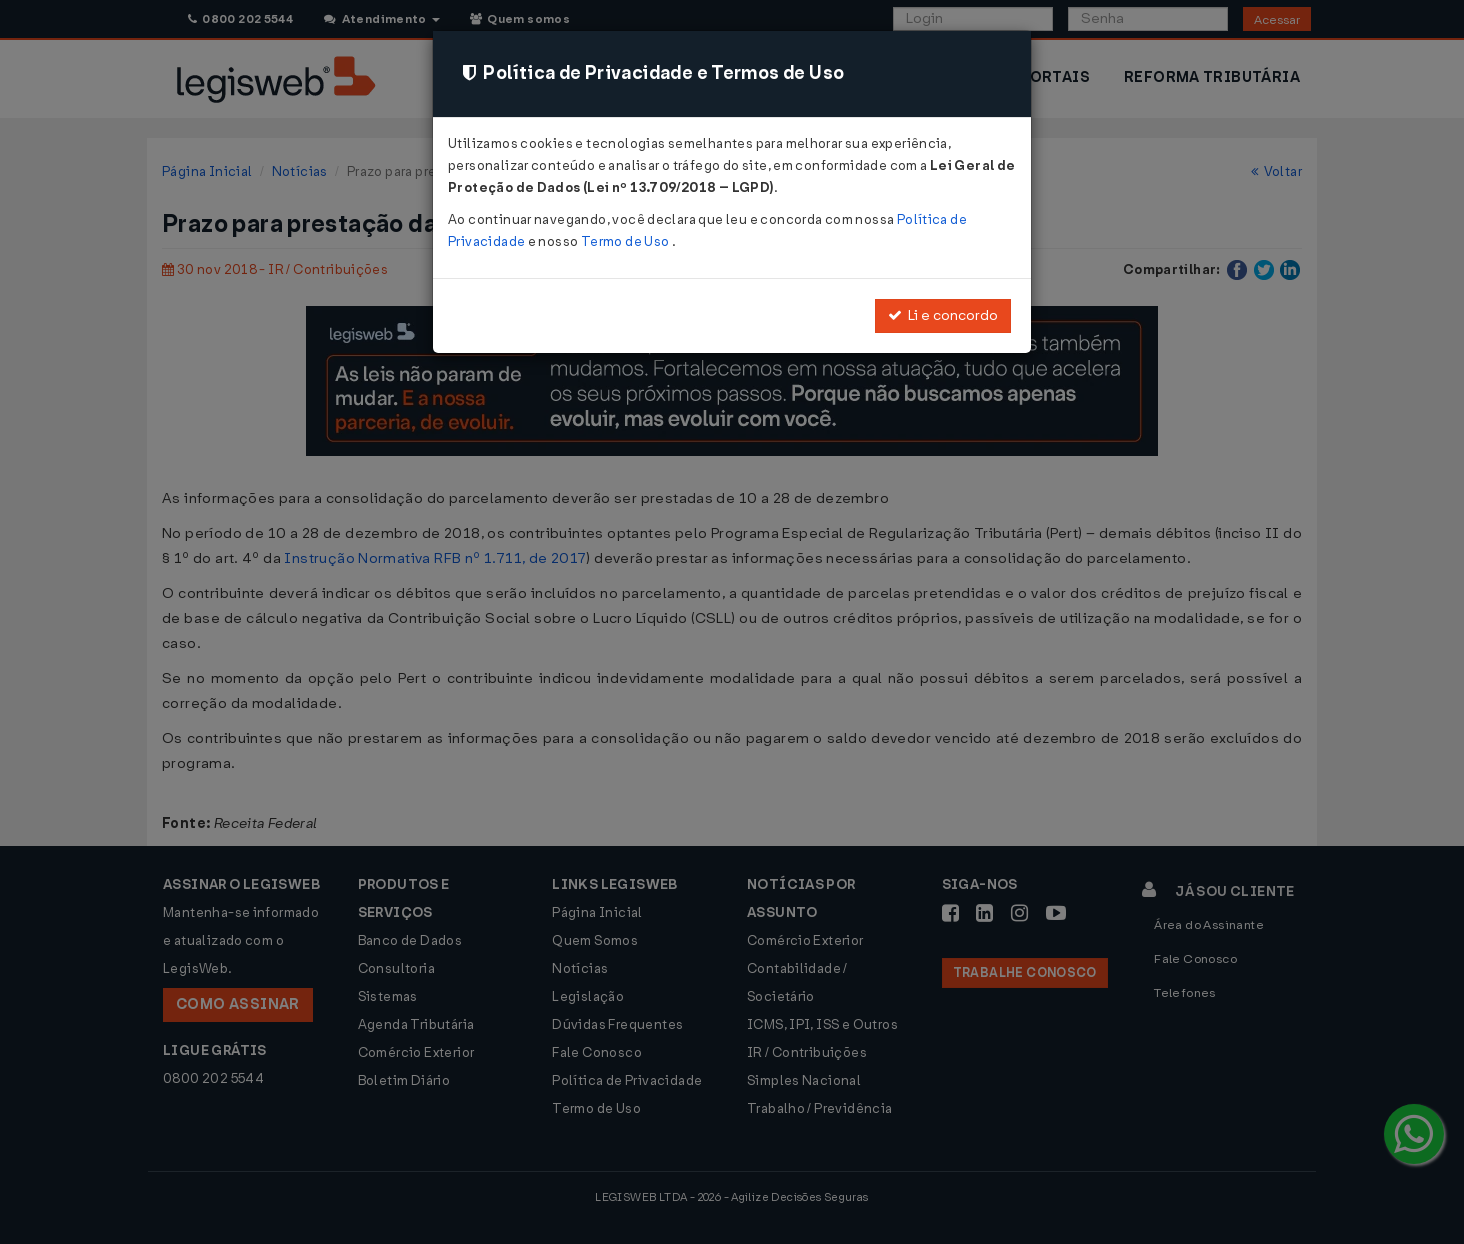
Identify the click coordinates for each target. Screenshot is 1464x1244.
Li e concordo (943, 315)
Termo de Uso (626, 241)
